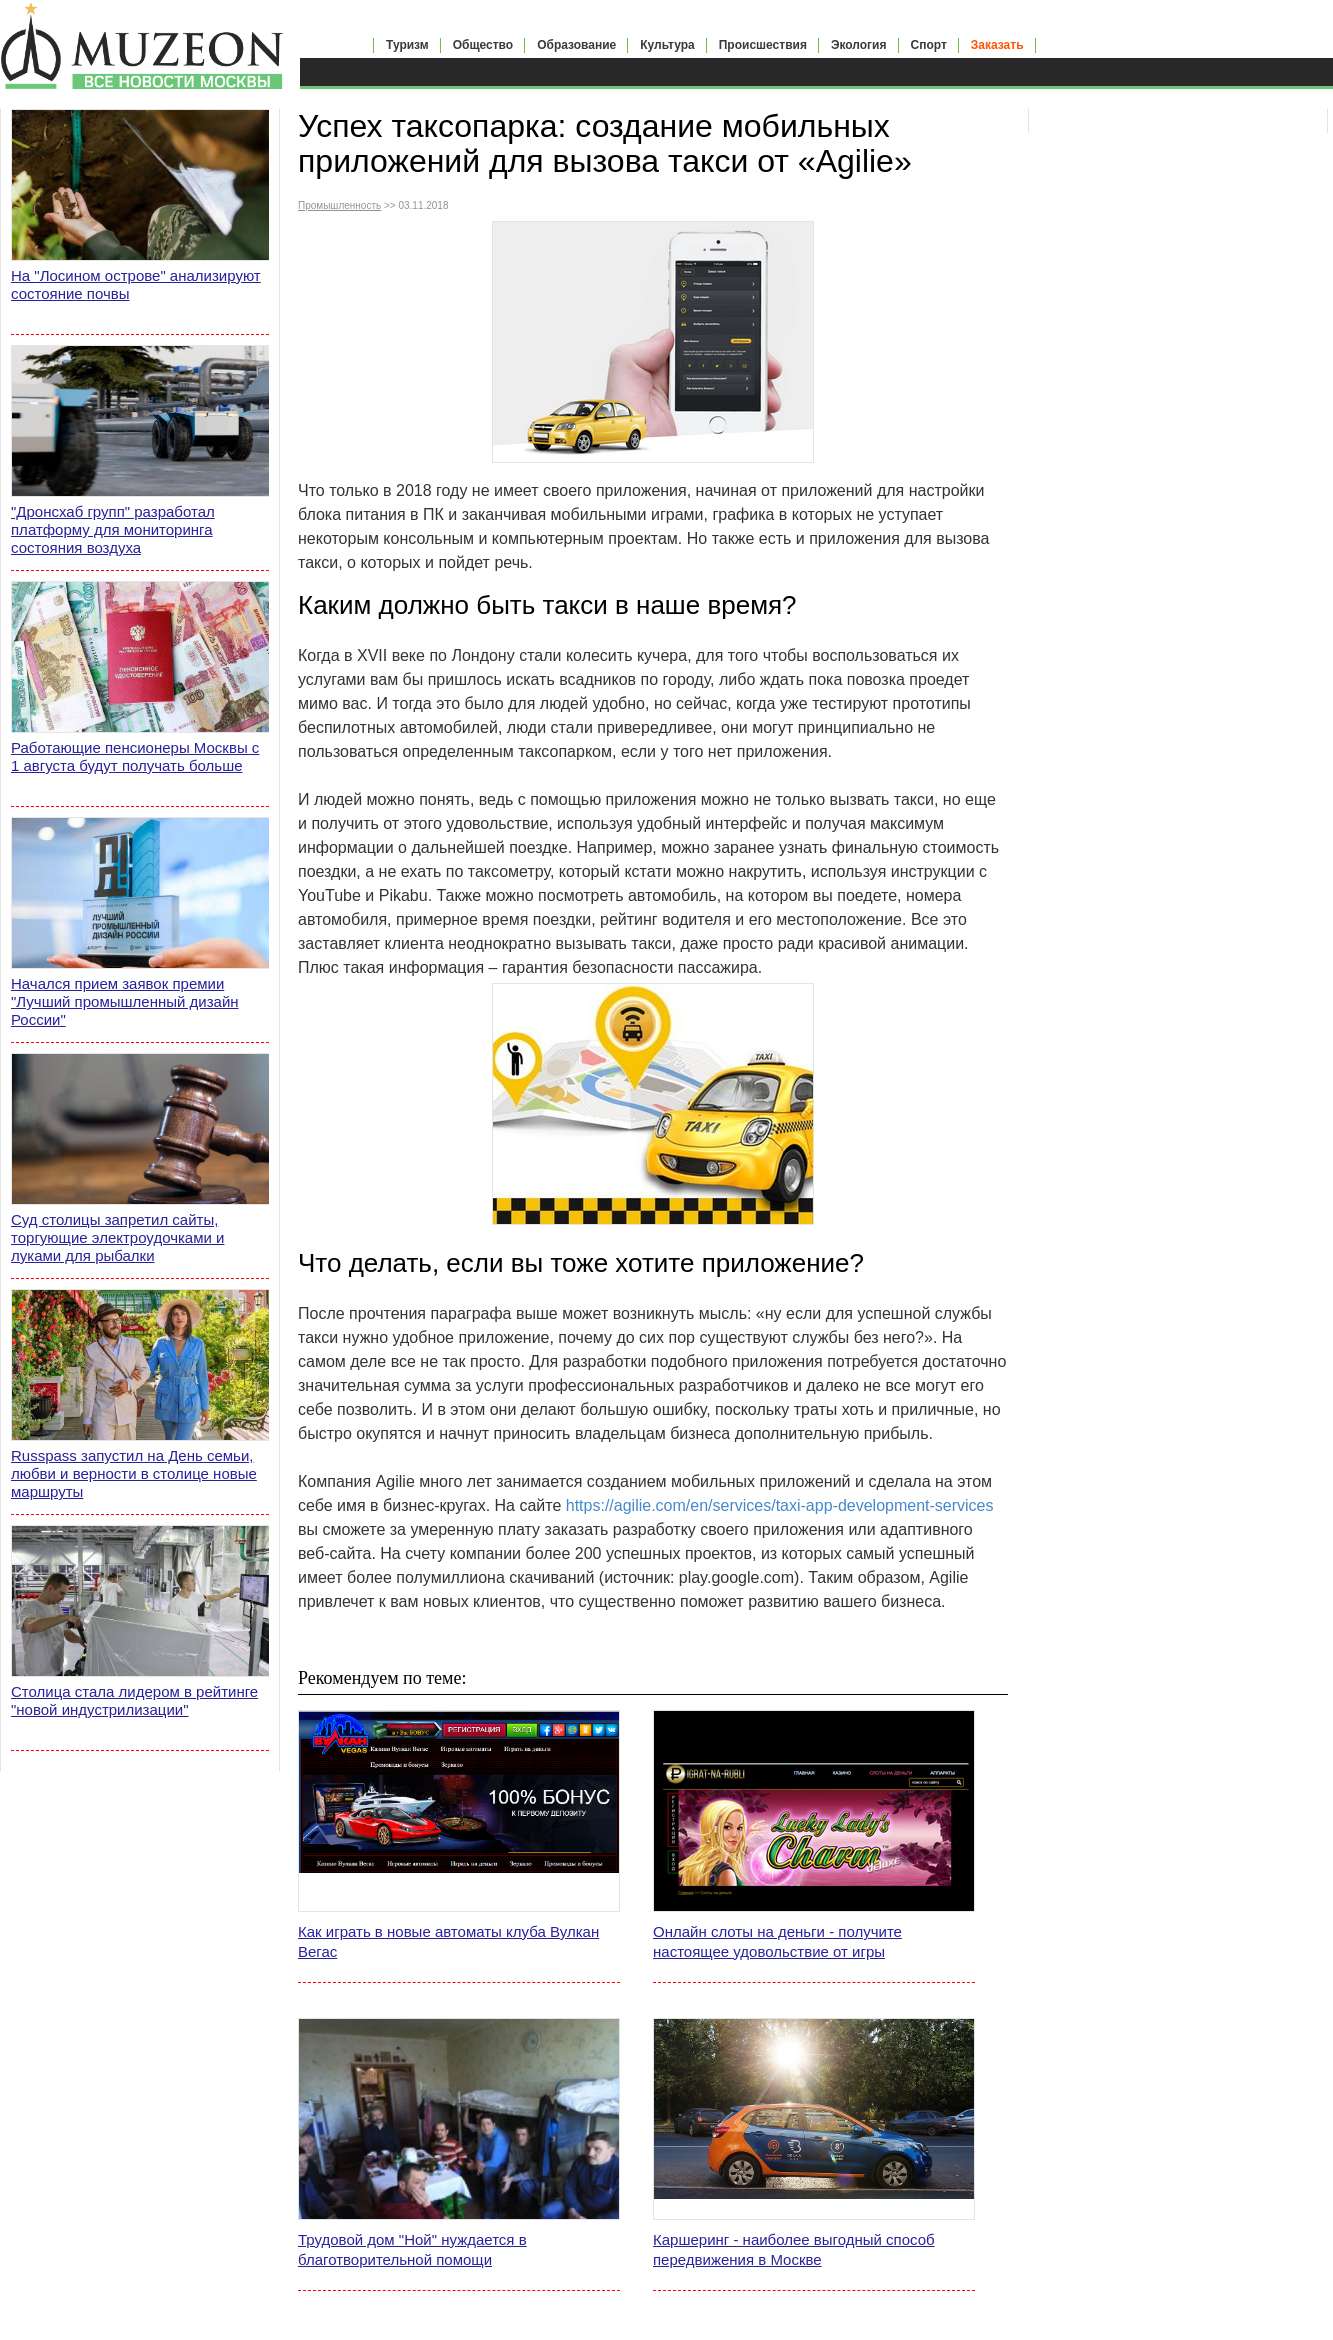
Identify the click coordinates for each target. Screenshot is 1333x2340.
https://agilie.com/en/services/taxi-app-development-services (780, 1505)
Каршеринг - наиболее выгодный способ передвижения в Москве (794, 2249)
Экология (859, 45)
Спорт (929, 45)
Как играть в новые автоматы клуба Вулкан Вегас (448, 1941)
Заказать (997, 45)
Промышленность (339, 205)
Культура (667, 45)
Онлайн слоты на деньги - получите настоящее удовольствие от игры (777, 1941)
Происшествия (763, 45)
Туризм (407, 45)
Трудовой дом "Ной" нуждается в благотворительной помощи (412, 2249)
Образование (576, 45)
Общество (483, 45)
